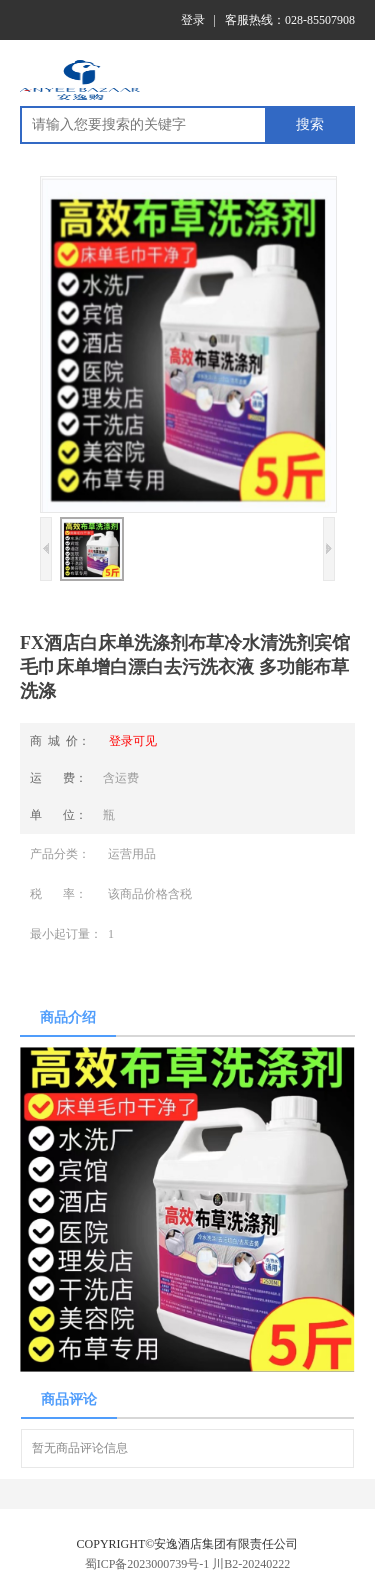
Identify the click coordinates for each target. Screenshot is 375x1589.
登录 (193, 20)
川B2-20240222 (251, 1564)
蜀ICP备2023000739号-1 (147, 1564)
